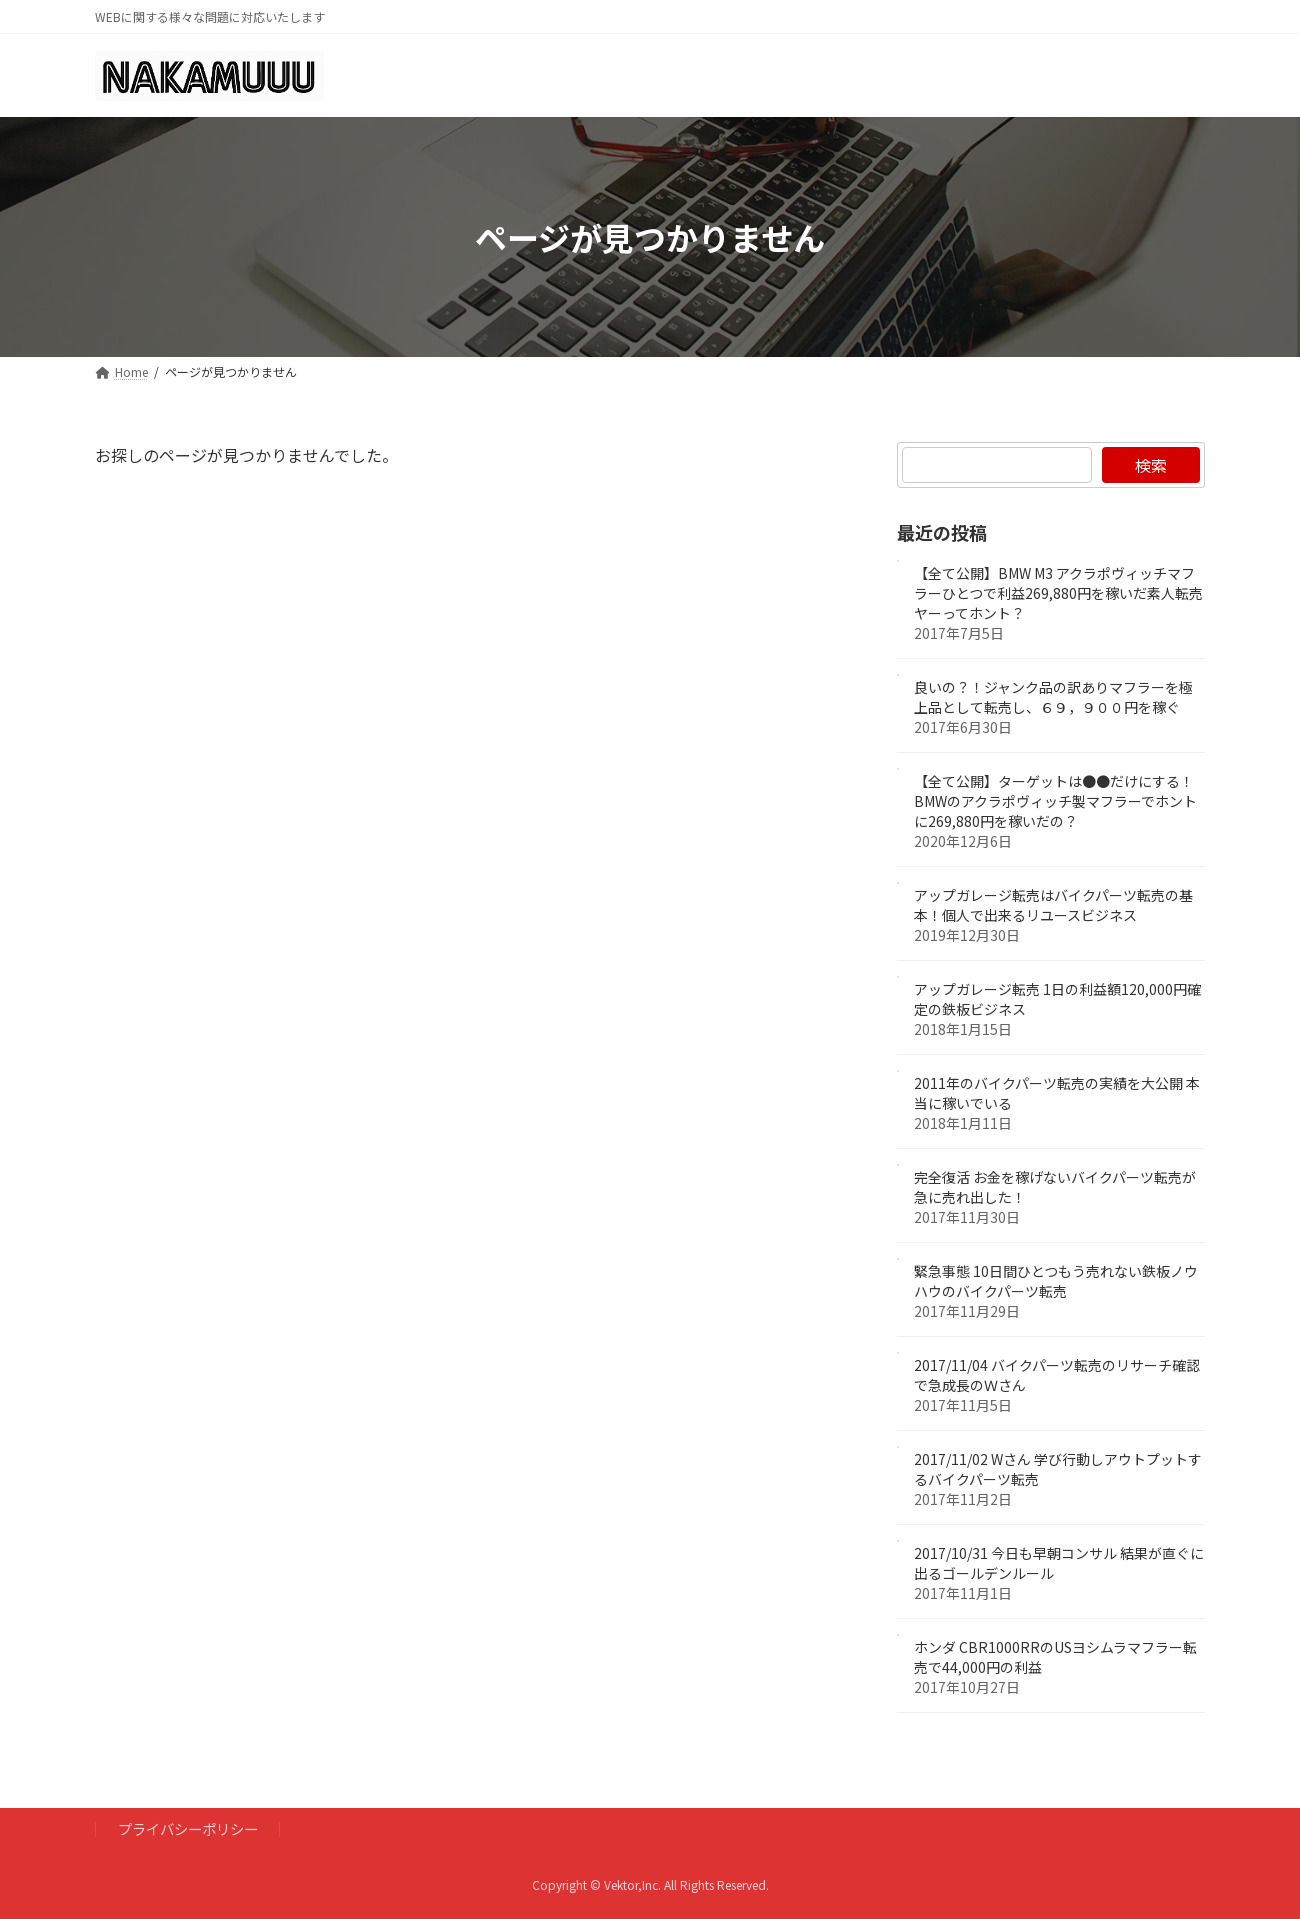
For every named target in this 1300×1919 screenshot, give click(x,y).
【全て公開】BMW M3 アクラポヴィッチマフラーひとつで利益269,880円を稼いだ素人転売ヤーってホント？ (1058, 594)
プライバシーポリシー (188, 1828)
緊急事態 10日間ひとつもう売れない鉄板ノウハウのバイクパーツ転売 (1056, 1282)
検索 (1151, 465)
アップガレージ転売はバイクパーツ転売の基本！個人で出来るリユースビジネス (1053, 906)
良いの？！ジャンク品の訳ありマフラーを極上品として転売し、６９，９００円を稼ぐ (1053, 698)
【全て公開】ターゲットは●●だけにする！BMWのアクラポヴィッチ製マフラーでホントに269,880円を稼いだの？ (1055, 802)
